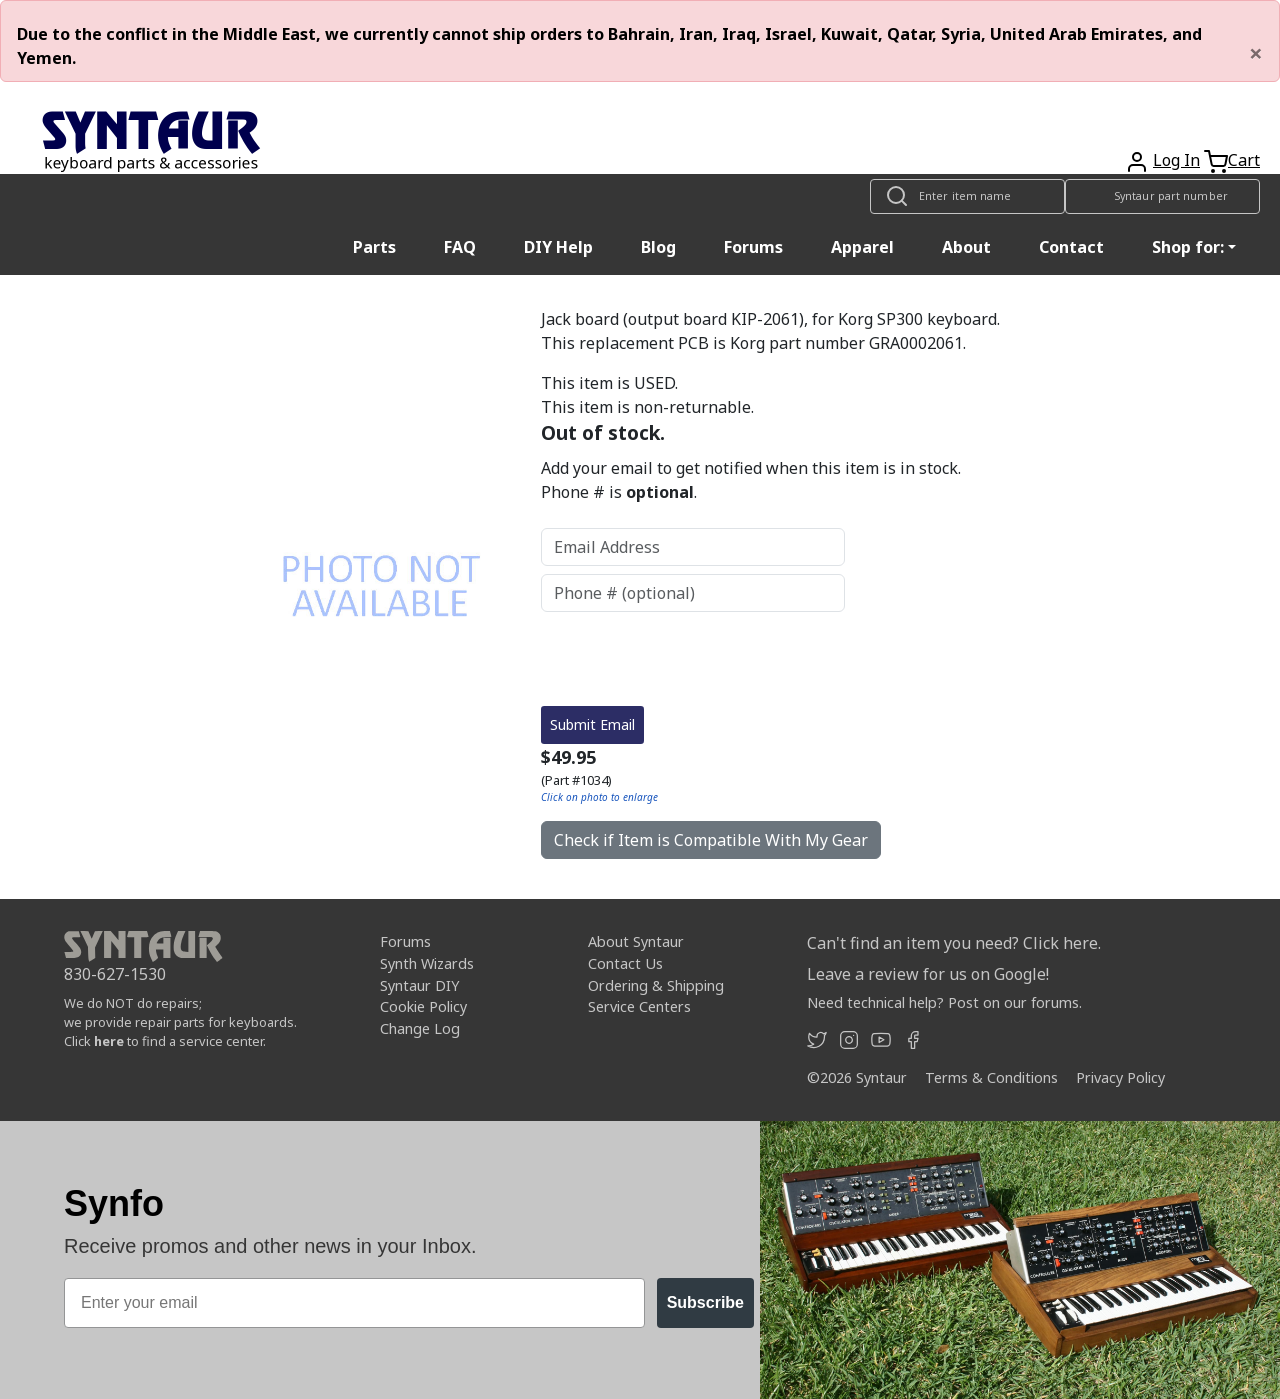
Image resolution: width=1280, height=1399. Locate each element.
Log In (1176, 160)
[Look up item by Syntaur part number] (1162, 196)
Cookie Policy (423, 1006)
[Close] (1256, 53)
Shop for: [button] (1188, 247)
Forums (753, 247)
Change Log (420, 1028)
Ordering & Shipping (656, 985)
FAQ (460, 247)
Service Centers (639, 1006)
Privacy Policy (1120, 1077)
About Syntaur (636, 941)
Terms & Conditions (991, 1077)
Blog (658, 247)
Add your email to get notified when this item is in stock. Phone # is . (751, 480)
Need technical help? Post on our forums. (944, 1002)
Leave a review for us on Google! (928, 974)
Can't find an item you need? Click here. (954, 943)
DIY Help (558, 247)
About (966, 247)
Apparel (862, 247)
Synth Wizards (427, 963)
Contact (1071, 247)
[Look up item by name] (967, 196)
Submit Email (592, 724)
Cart (1244, 160)
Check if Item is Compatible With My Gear (711, 840)
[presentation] (693, 659)
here (109, 1041)
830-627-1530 (115, 974)
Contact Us (625, 963)
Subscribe (705, 1302)
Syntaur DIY (419, 985)
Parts (374, 247)
